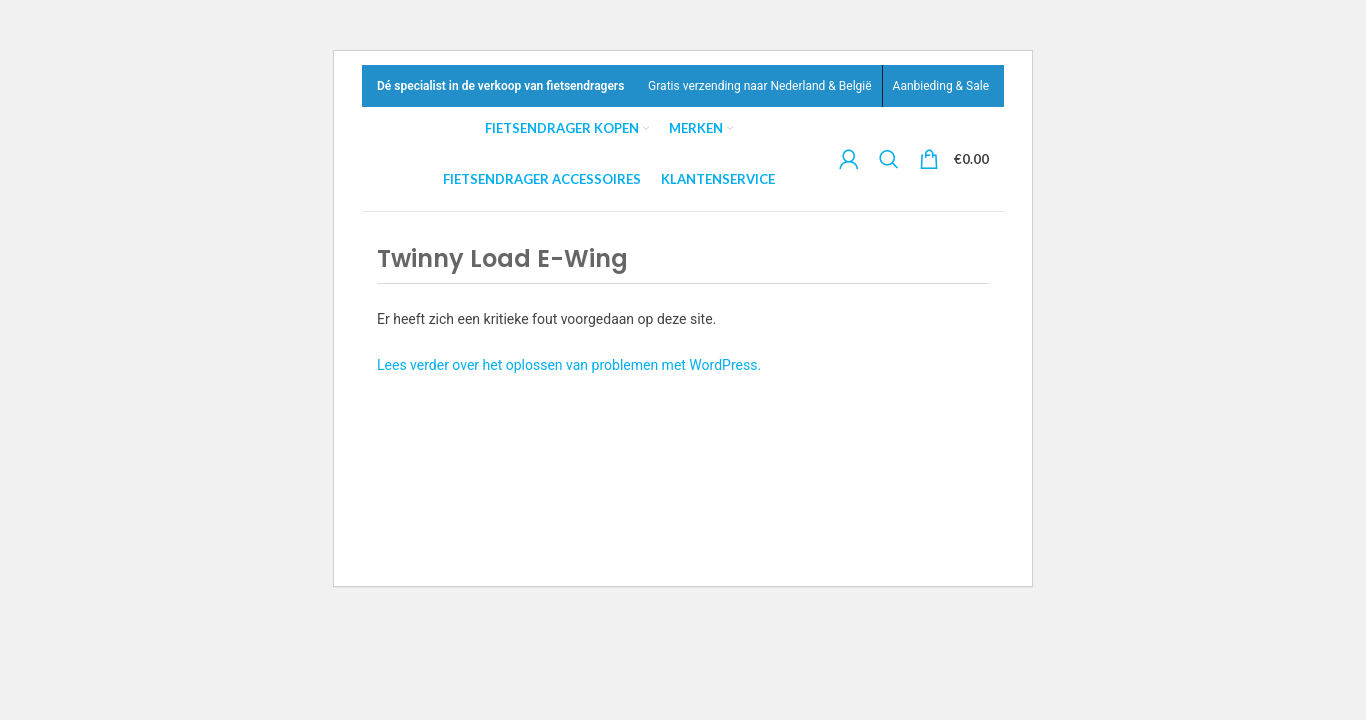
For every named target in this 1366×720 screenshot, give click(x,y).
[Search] (891, 159)
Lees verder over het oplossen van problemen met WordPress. (569, 365)
